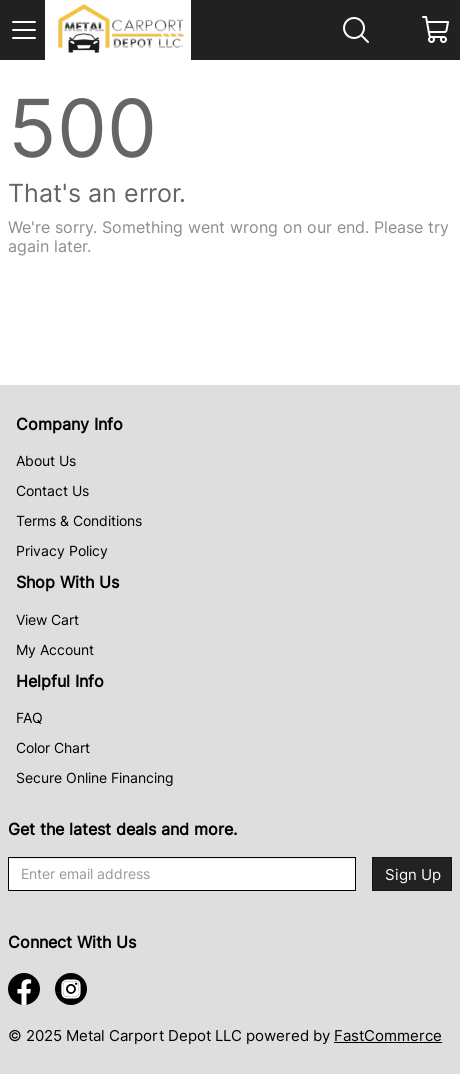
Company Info (69, 424)
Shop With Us (67, 582)
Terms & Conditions (79, 520)
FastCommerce (388, 1035)
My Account (55, 649)
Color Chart (53, 747)
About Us (46, 460)
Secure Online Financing (95, 777)
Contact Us (52, 490)
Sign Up (413, 874)
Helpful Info (60, 681)
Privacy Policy (62, 550)
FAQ (29, 717)
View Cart (47, 619)
